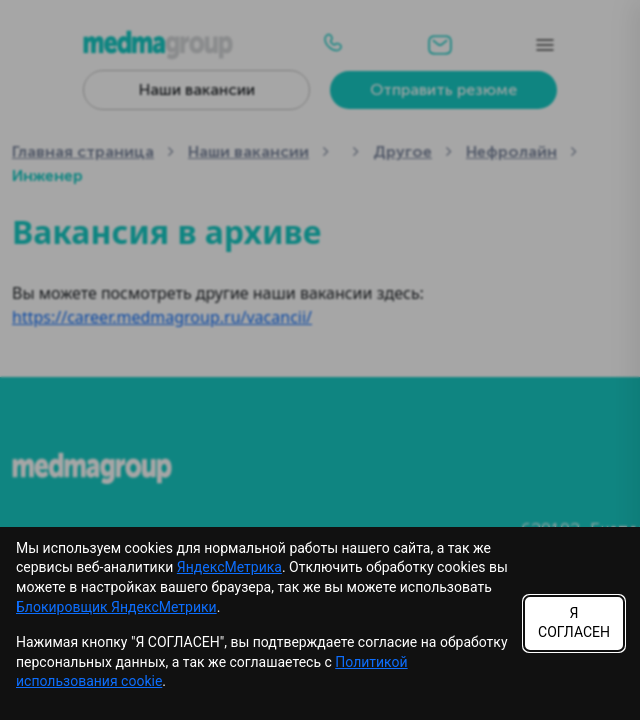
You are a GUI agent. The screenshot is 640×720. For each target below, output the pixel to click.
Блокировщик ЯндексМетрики (116, 607)
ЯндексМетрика (229, 567)
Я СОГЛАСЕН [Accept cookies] (574, 623)
